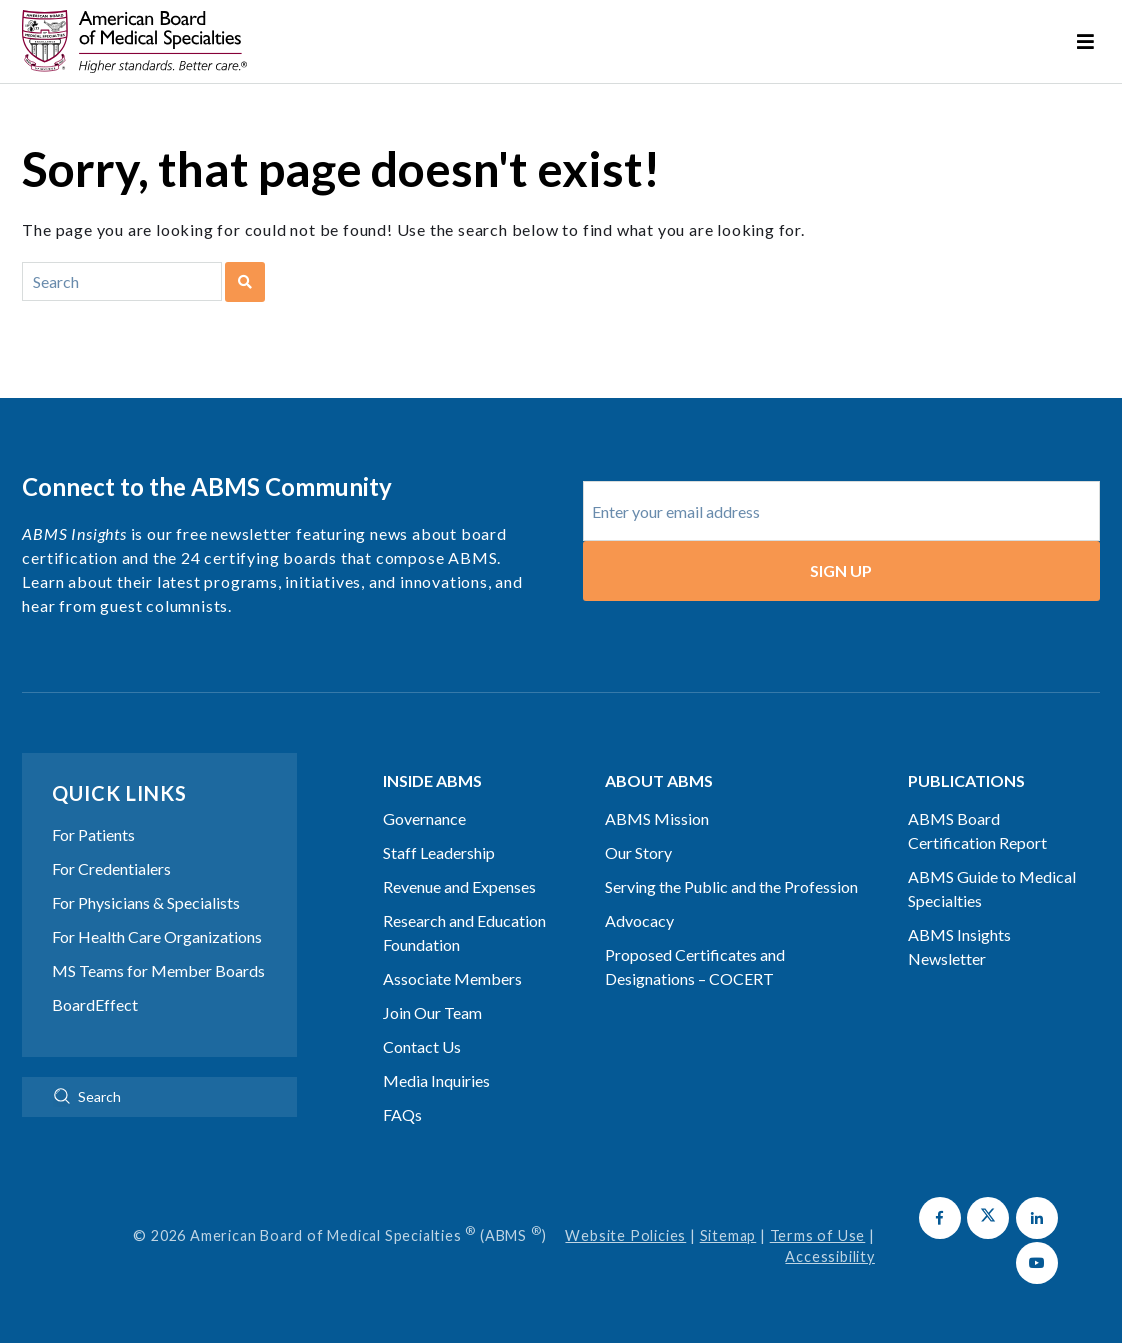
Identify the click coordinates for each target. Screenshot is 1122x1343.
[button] (940, 1218)
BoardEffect (95, 1004)
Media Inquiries (436, 1080)
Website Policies (625, 1235)
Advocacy (639, 920)
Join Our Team (432, 1012)
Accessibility (829, 1256)
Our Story (638, 852)
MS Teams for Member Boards (158, 970)
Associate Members (452, 978)
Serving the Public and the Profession (731, 886)
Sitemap (728, 1235)
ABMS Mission (657, 818)
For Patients (93, 834)
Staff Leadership (439, 852)
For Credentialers (111, 868)
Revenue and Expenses (459, 886)
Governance (424, 818)
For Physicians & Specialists (146, 902)
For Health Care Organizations (157, 936)
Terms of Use (818, 1235)
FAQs (402, 1114)
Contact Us (422, 1046)
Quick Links (119, 793)
